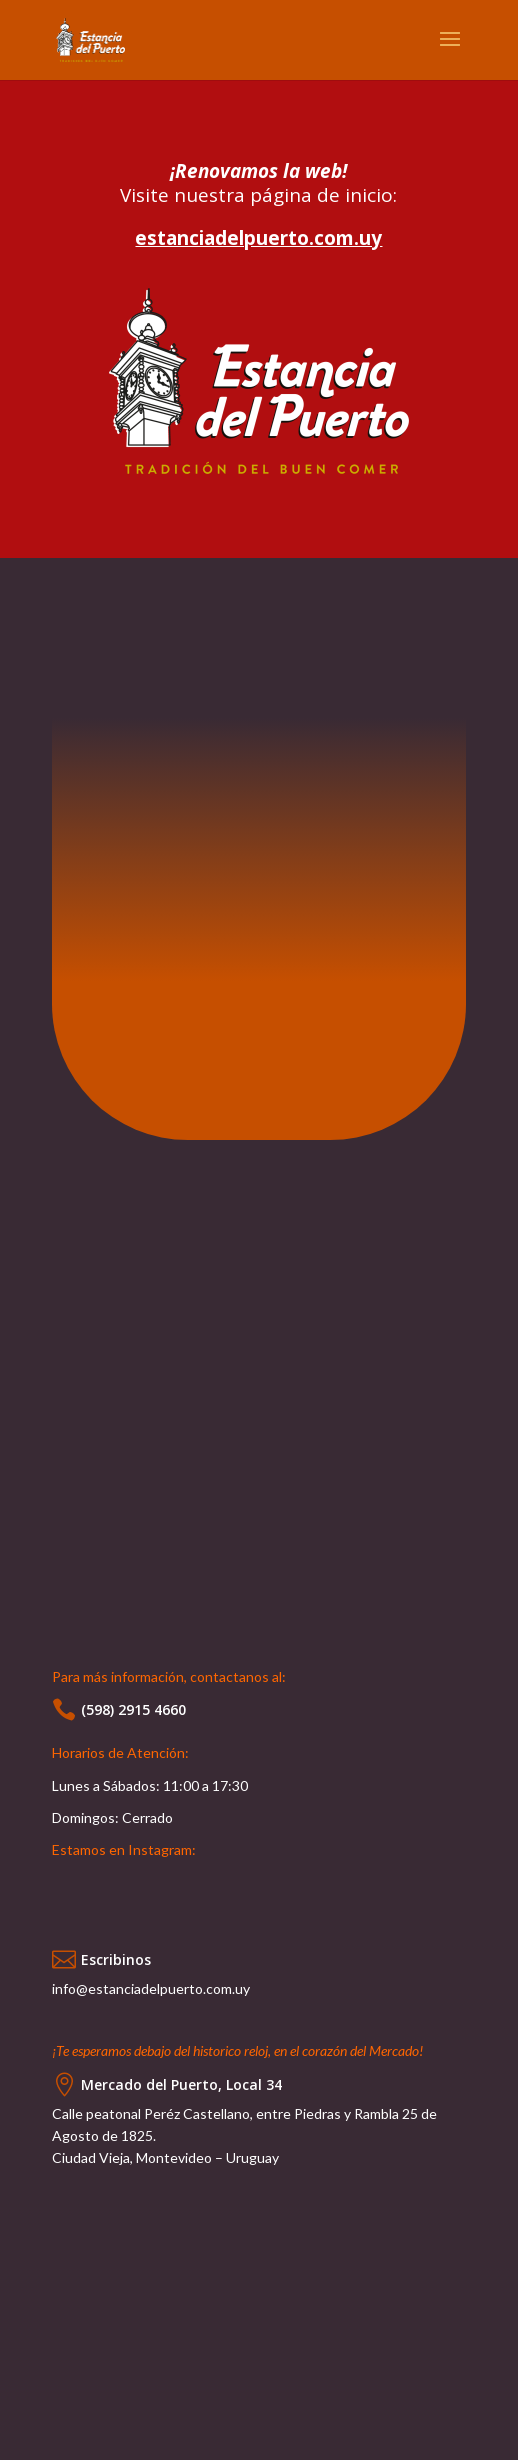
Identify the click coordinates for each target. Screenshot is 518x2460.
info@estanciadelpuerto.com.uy (151, 1988)
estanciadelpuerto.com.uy (258, 238)
